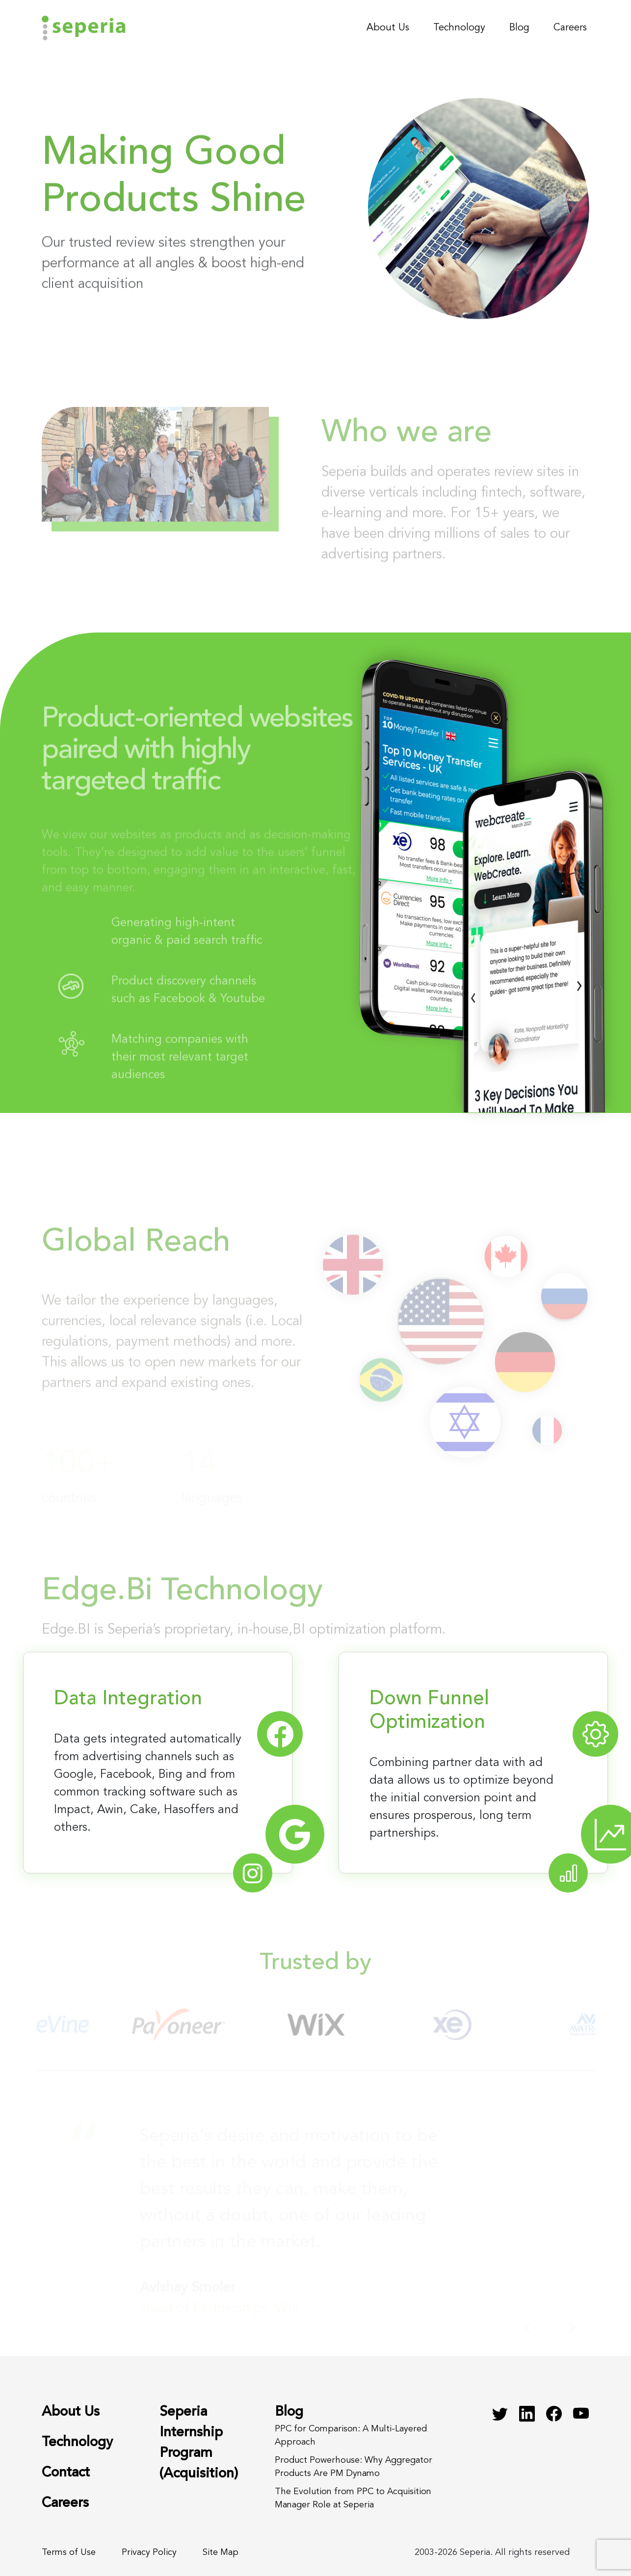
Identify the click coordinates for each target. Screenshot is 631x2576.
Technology (459, 28)
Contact (66, 2473)
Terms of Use (69, 2552)
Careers (570, 28)
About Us (388, 28)
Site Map (220, 2552)
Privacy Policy (149, 2552)
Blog (519, 28)
